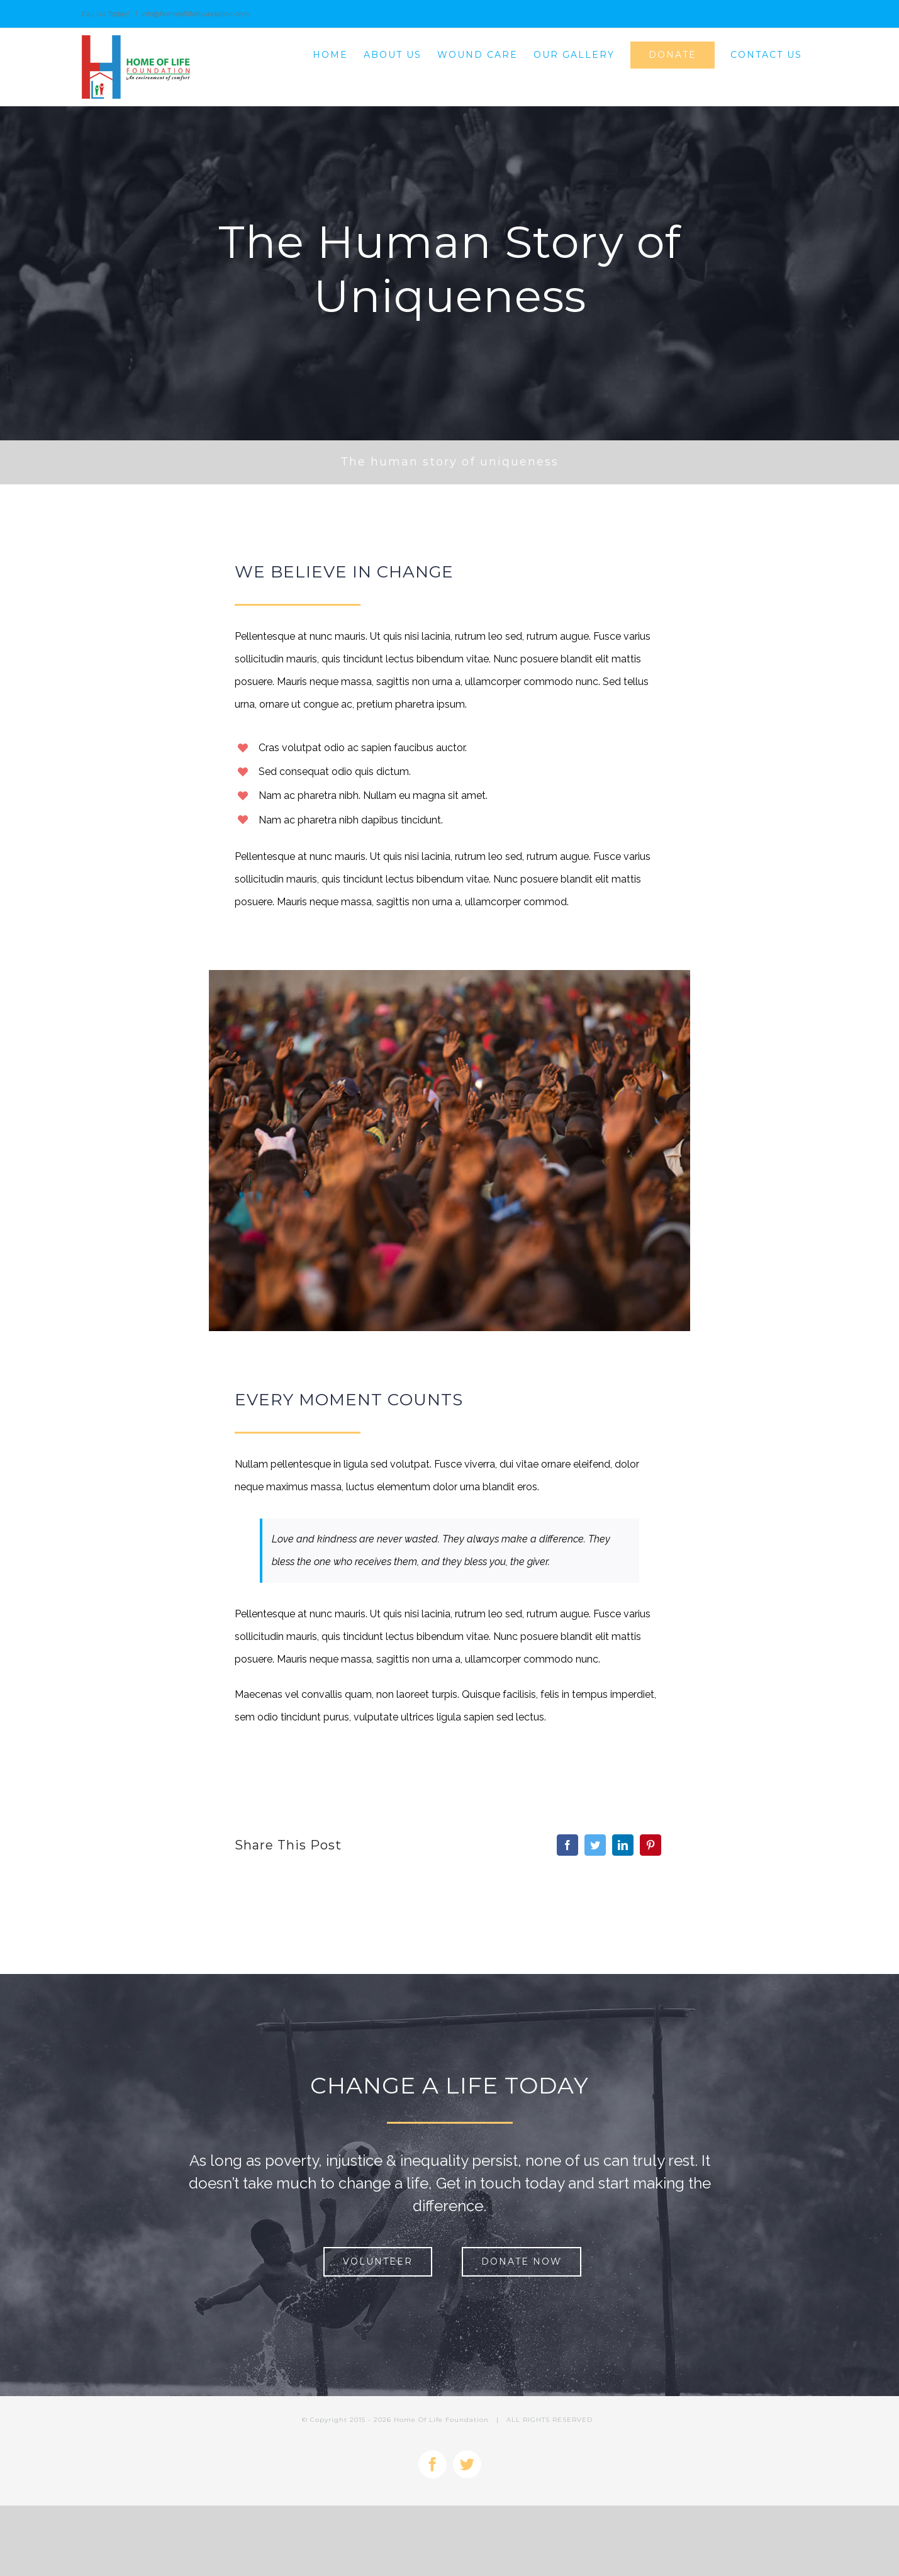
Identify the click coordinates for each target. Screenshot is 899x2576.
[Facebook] (567, 1845)
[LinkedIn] (623, 1845)
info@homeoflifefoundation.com (195, 13)
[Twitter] (595, 1845)
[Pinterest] (650, 1845)
